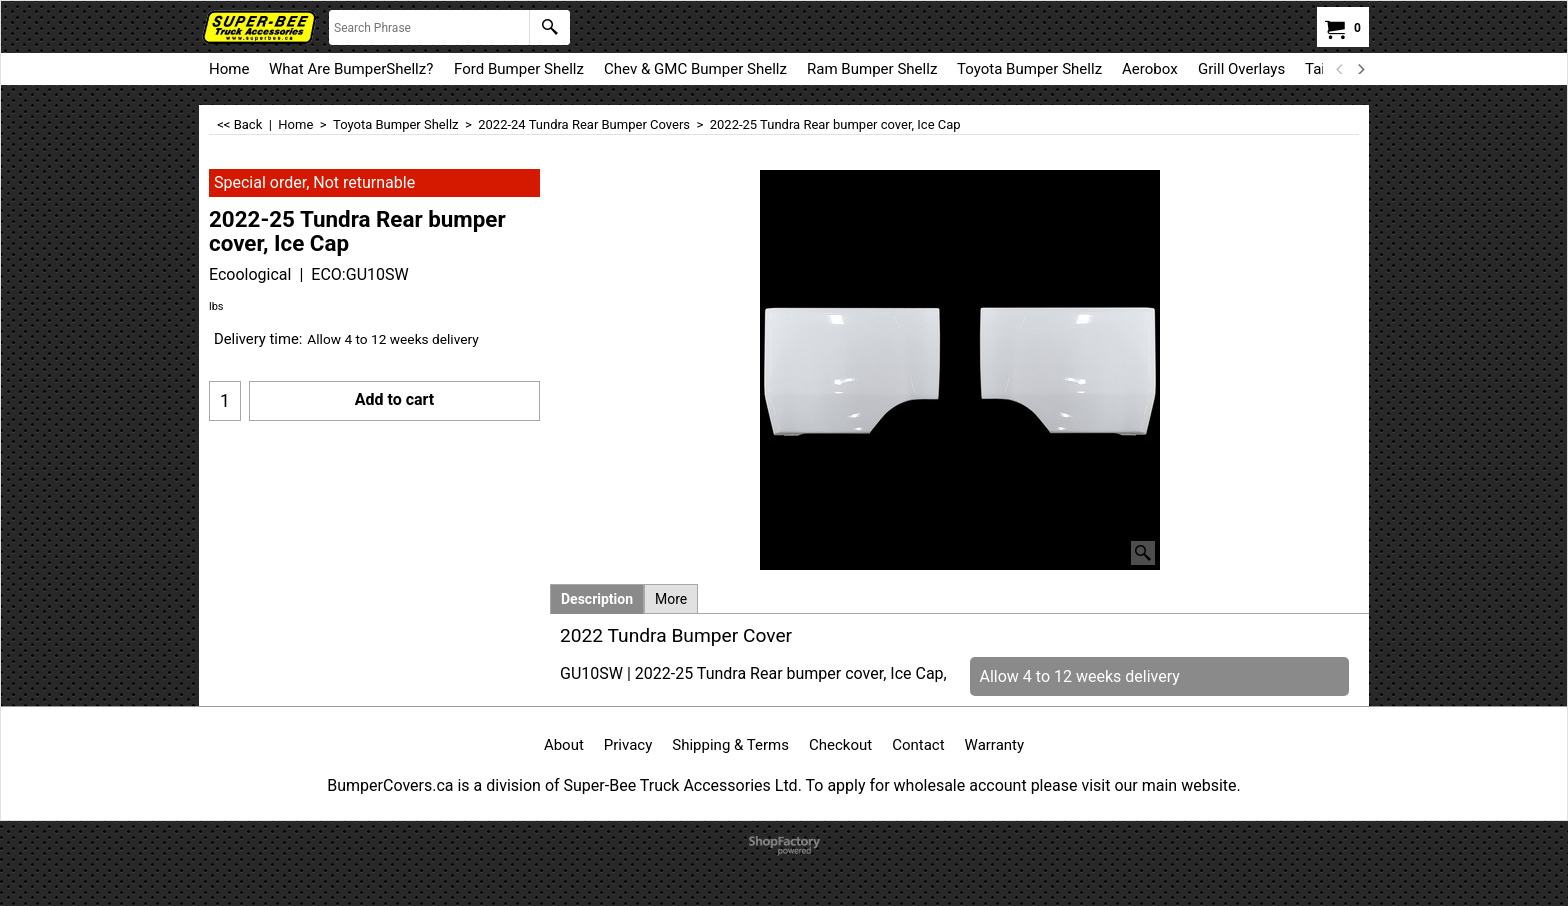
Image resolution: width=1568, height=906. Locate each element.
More (671, 599)
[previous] (1340, 69)
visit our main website (1158, 785)
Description (597, 599)
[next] (1360, 69)
